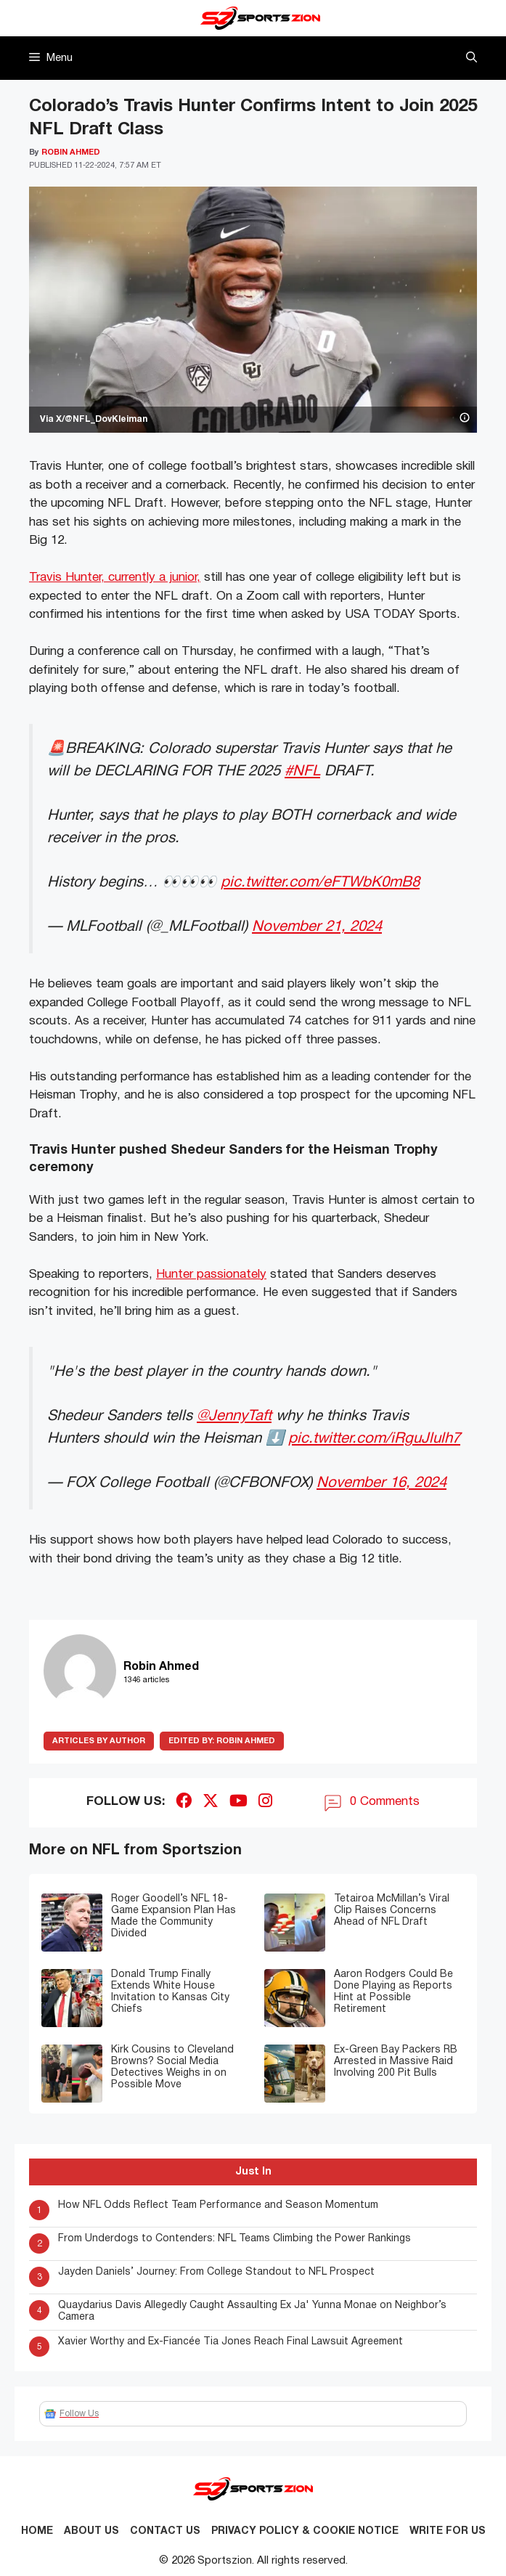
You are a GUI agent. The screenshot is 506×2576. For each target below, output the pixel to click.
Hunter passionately (211, 1274)
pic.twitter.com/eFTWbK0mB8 (320, 882)
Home (37, 2531)
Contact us (165, 2531)
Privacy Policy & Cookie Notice (305, 2531)
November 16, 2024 (381, 1483)
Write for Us (447, 2531)
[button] (471, 58)
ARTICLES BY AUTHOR (98, 1741)
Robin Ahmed (221, 1741)
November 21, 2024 (317, 927)
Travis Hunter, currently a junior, (114, 577)
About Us (91, 2531)
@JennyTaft (234, 1416)
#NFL (302, 771)
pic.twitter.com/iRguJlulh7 (374, 1439)
